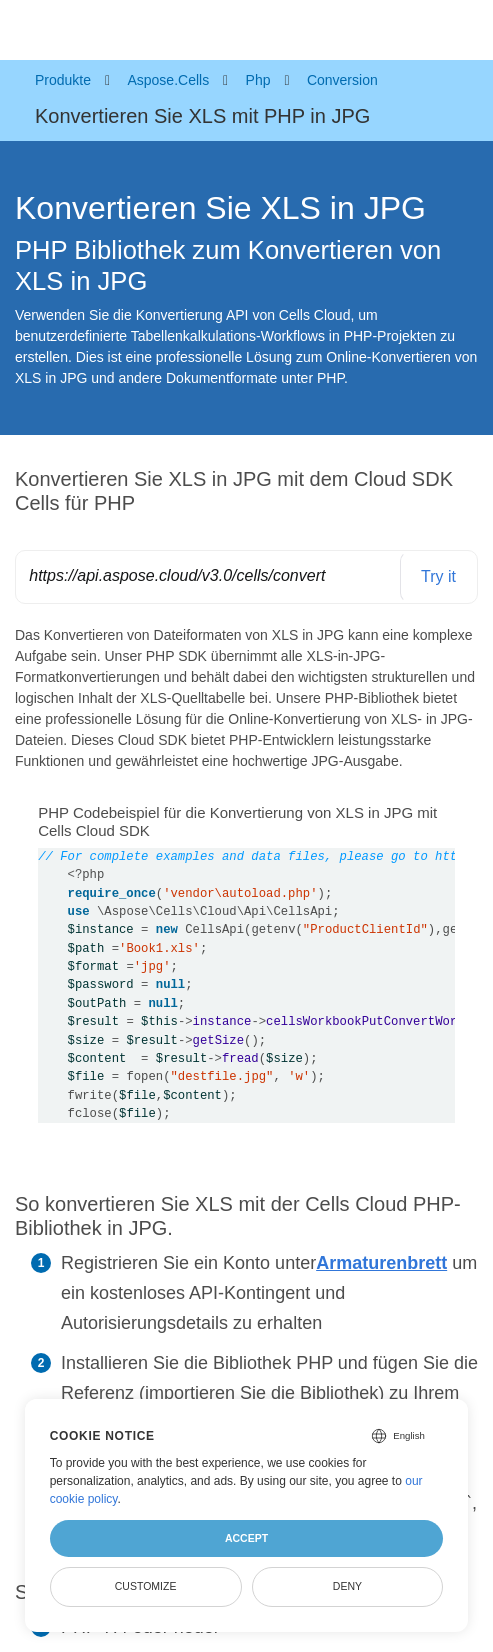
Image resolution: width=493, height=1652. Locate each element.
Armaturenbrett (381, 1263)
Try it (438, 576)
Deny (347, 1586)
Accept (246, 1538)
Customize (146, 1586)
